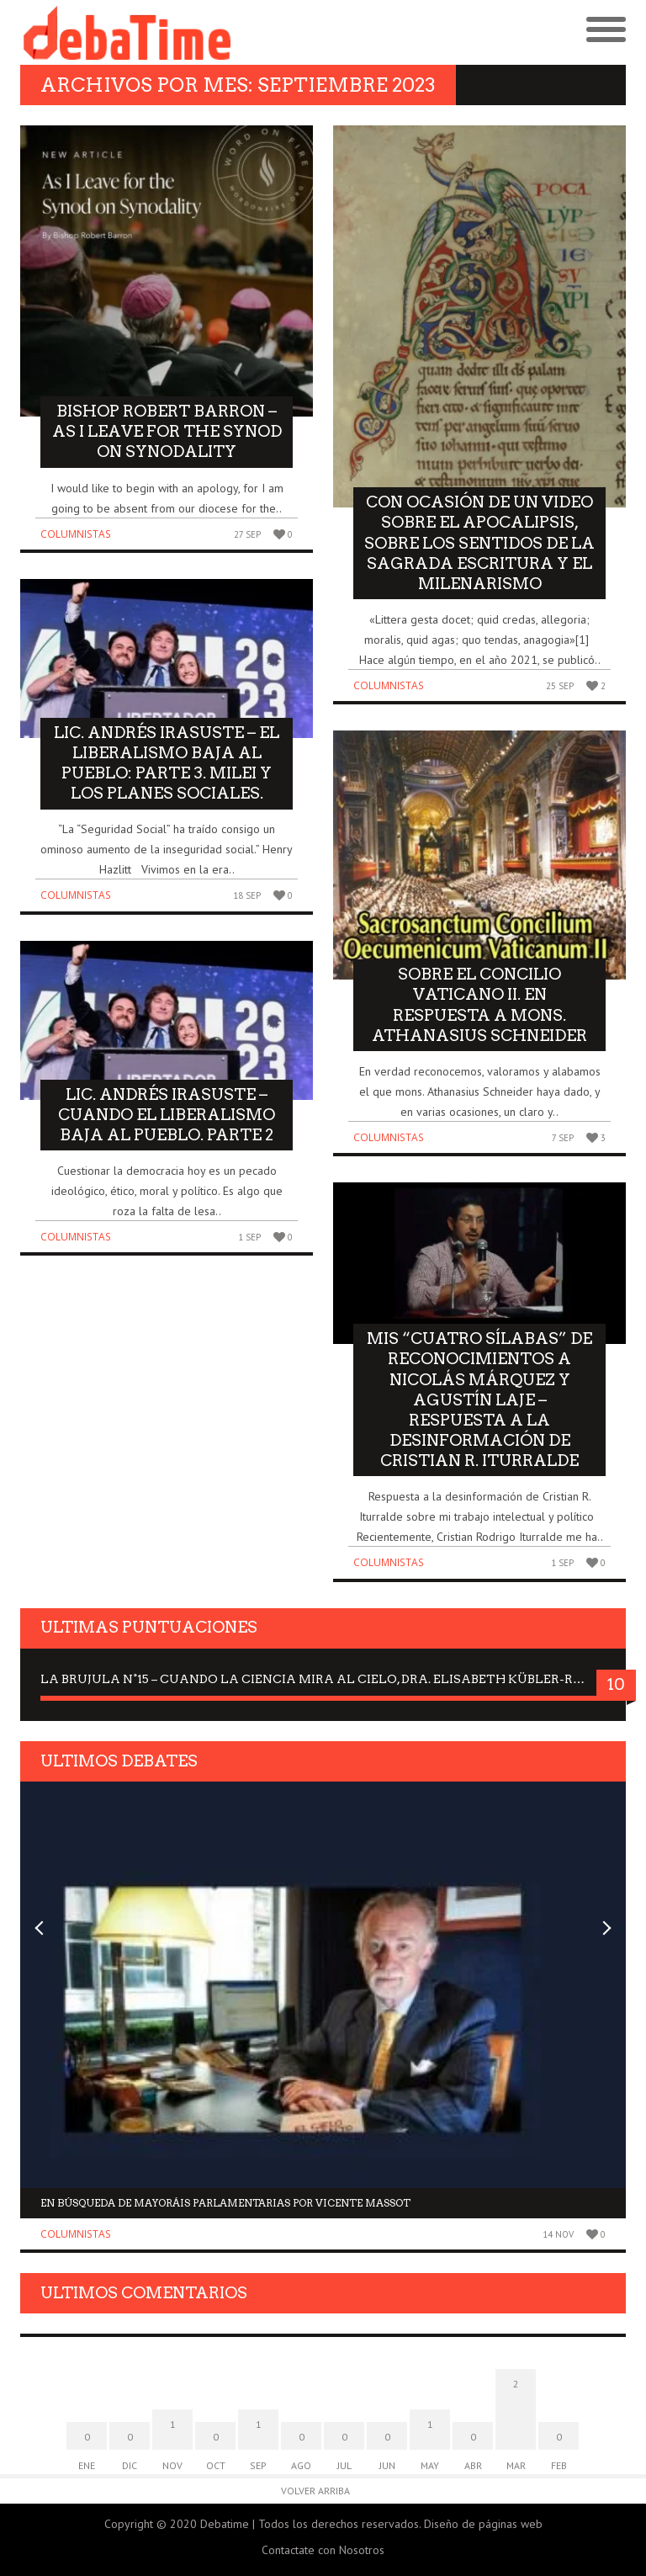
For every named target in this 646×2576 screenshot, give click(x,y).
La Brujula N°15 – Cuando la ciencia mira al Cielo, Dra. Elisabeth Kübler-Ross (319, 1679)
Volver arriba (315, 2490)
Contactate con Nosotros (323, 2549)
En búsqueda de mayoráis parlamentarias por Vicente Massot (225, 2202)
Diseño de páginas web (483, 2523)
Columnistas (75, 534)
